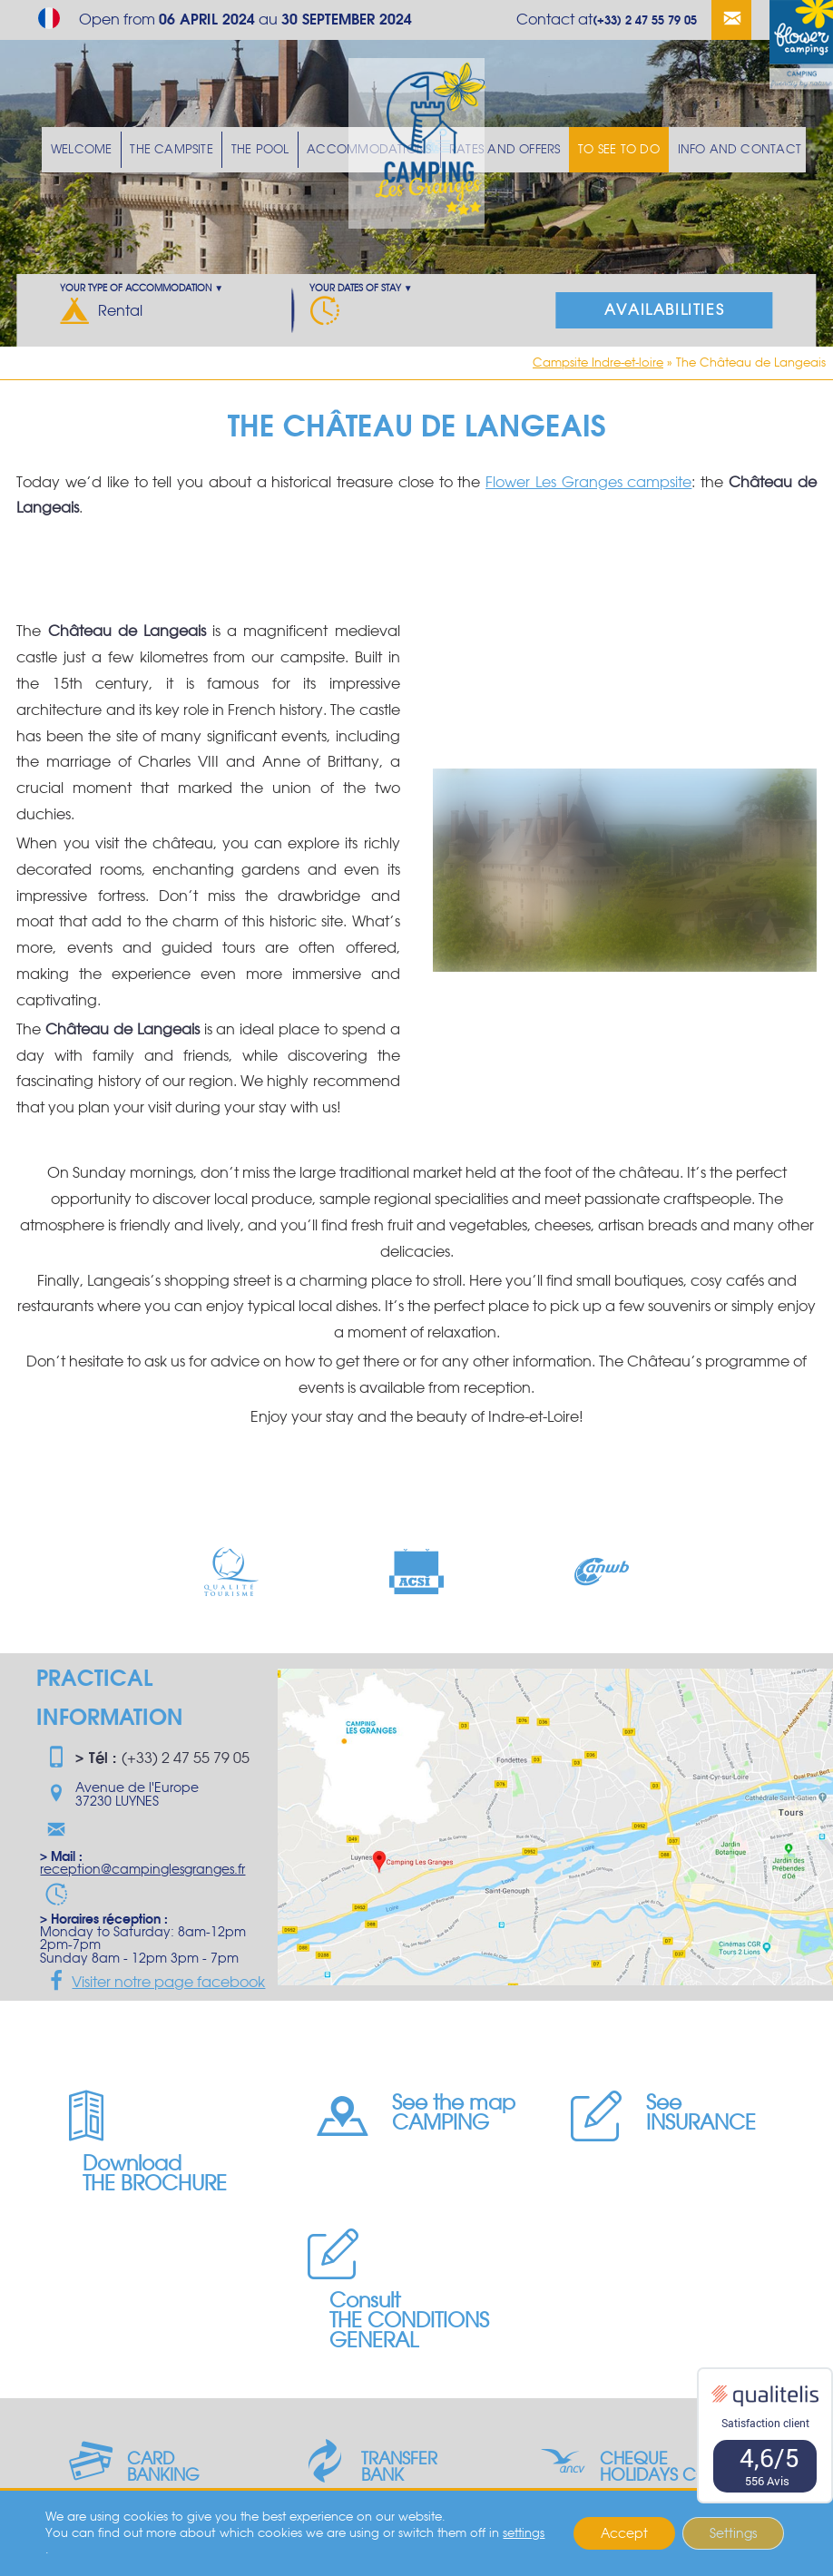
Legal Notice (308, 2555)
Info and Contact (715, 149)
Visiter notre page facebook (152, 1982)
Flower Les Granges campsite (588, 482)
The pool (276, 149)
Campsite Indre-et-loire (598, 362)
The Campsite (194, 149)
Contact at (606, 19)
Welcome (110, 149)
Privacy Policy (394, 2555)
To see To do (606, 149)
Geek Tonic (226, 2555)
